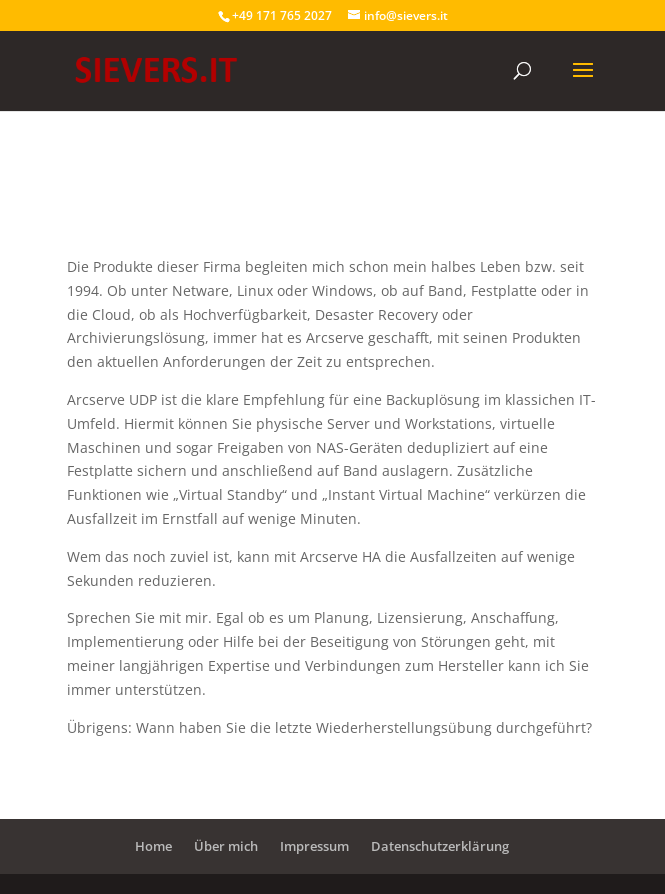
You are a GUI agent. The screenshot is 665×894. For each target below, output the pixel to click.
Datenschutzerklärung (440, 846)
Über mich (226, 846)
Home (153, 846)
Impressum (314, 846)
